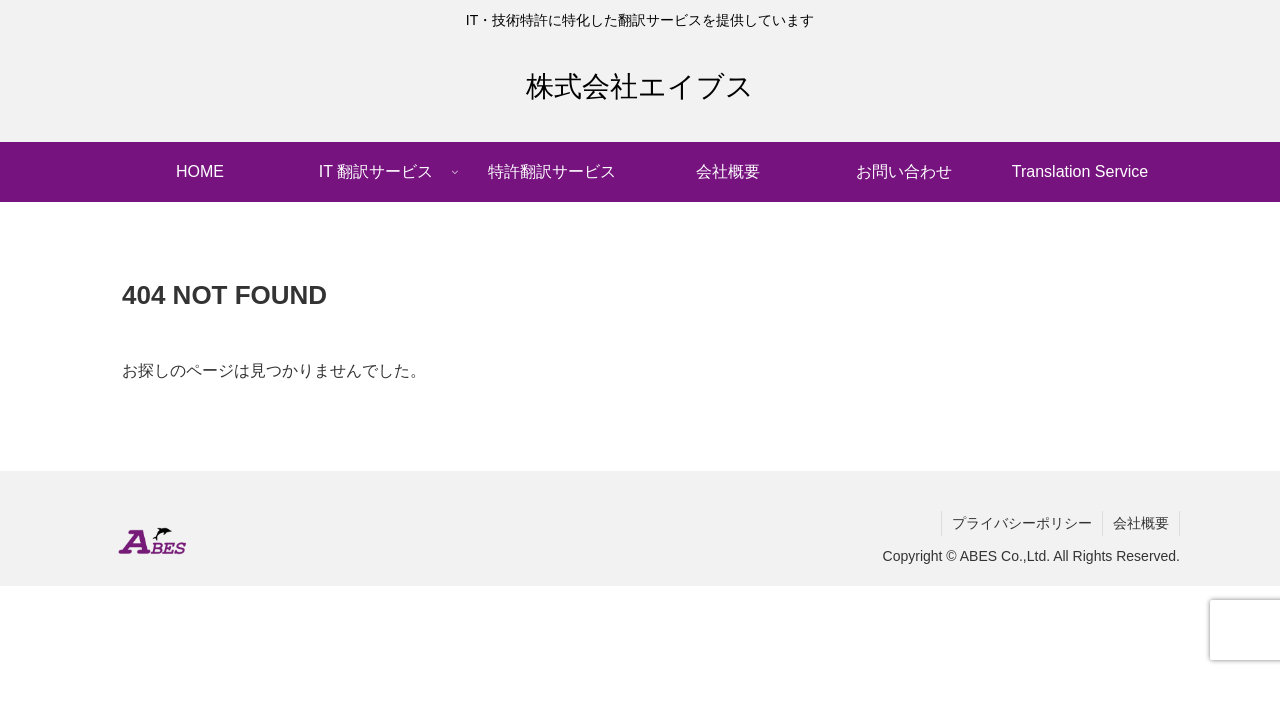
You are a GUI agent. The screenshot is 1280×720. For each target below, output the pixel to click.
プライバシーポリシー (1022, 523)
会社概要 (1141, 523)
